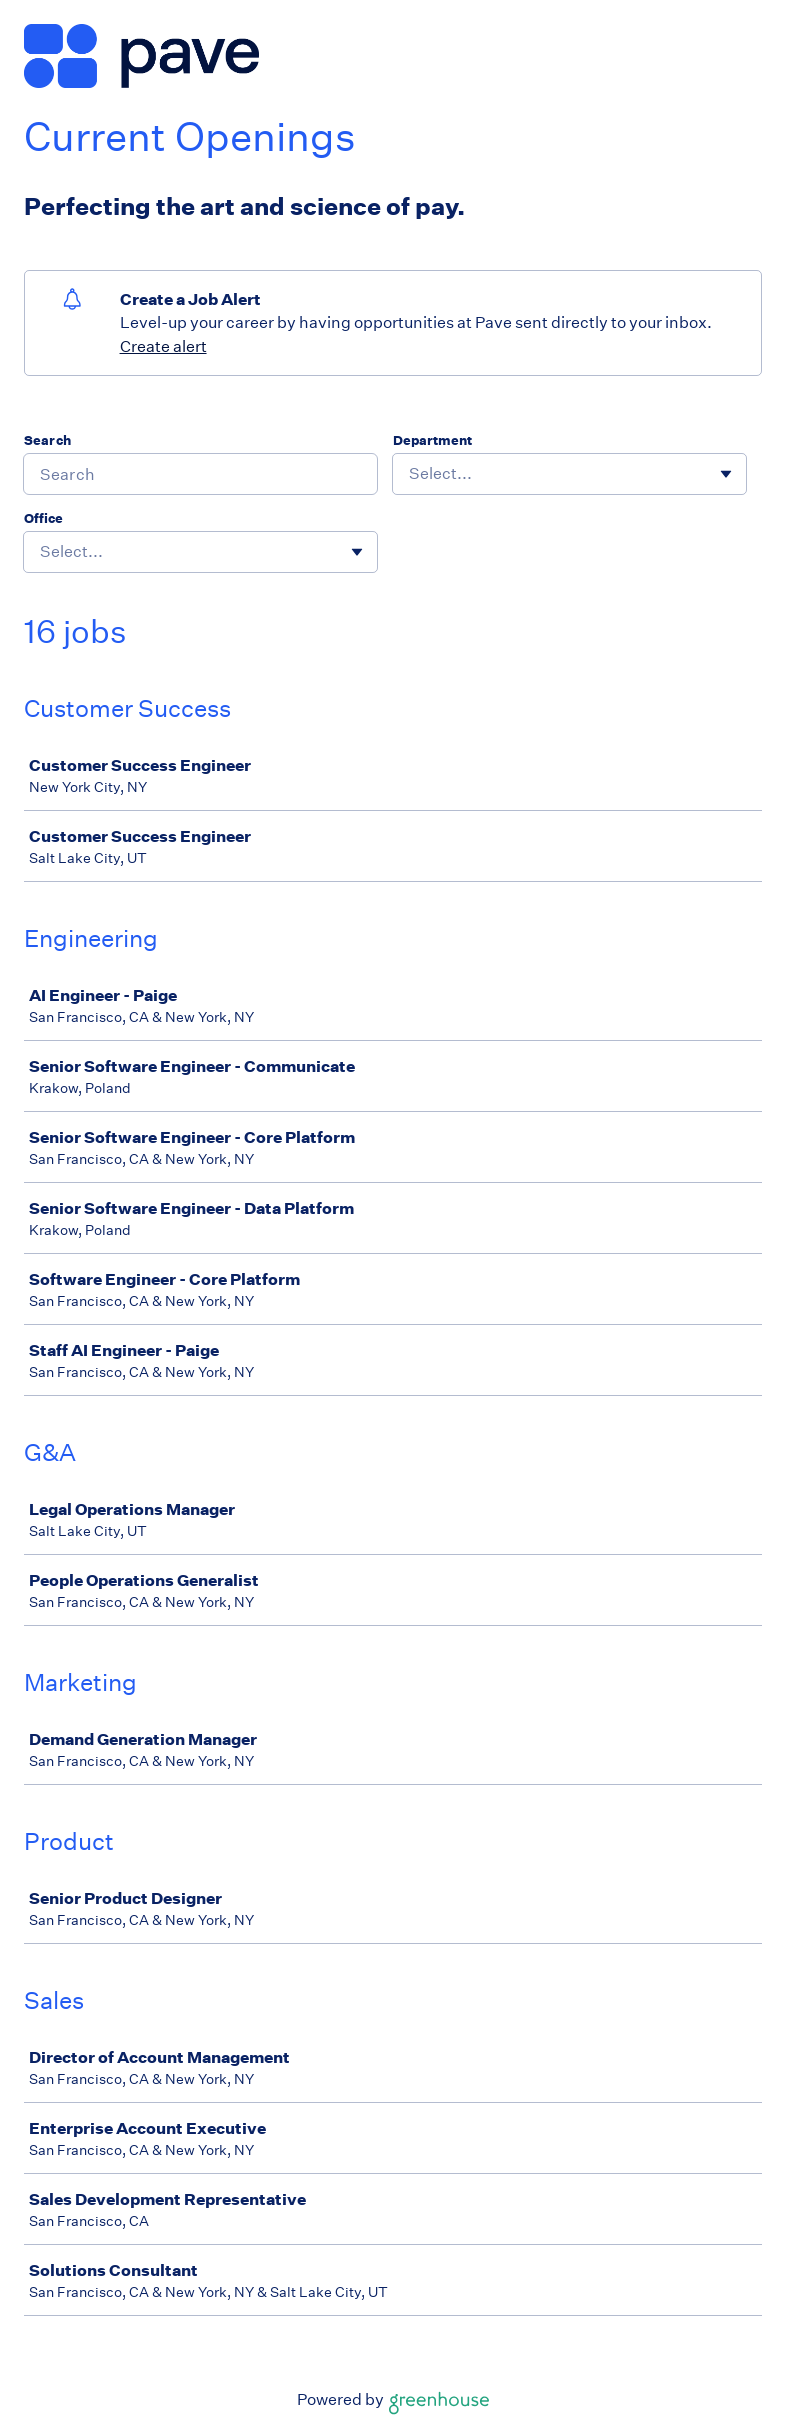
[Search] (200, 474)
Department (432, 440)
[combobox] (410, 474)
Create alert (163, 346)
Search (47, 440)
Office (43, 518)
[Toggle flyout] (726, 474)
